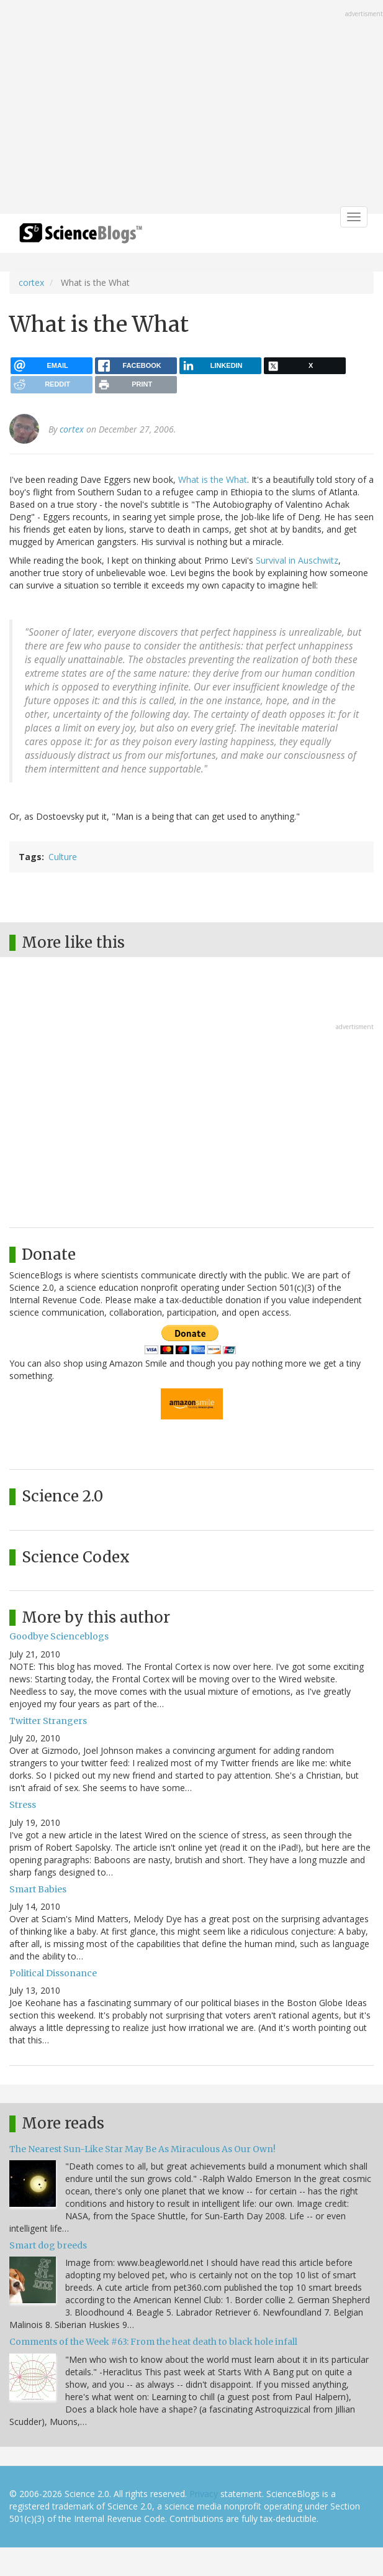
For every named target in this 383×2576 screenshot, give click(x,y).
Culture (62, 857)
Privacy (203, 2494)
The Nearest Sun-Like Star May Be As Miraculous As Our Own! (142, 2149)
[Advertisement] (191, 108)
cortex (31, 282)
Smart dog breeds (48, 2245)
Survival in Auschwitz (297, 560)
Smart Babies (37, 1889)
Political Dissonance (53, 1973)
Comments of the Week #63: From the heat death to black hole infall (153, 2341)
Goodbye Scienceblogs (59, 1636)
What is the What (212, 479)
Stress (22, 1804)
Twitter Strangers (48, 1720)
